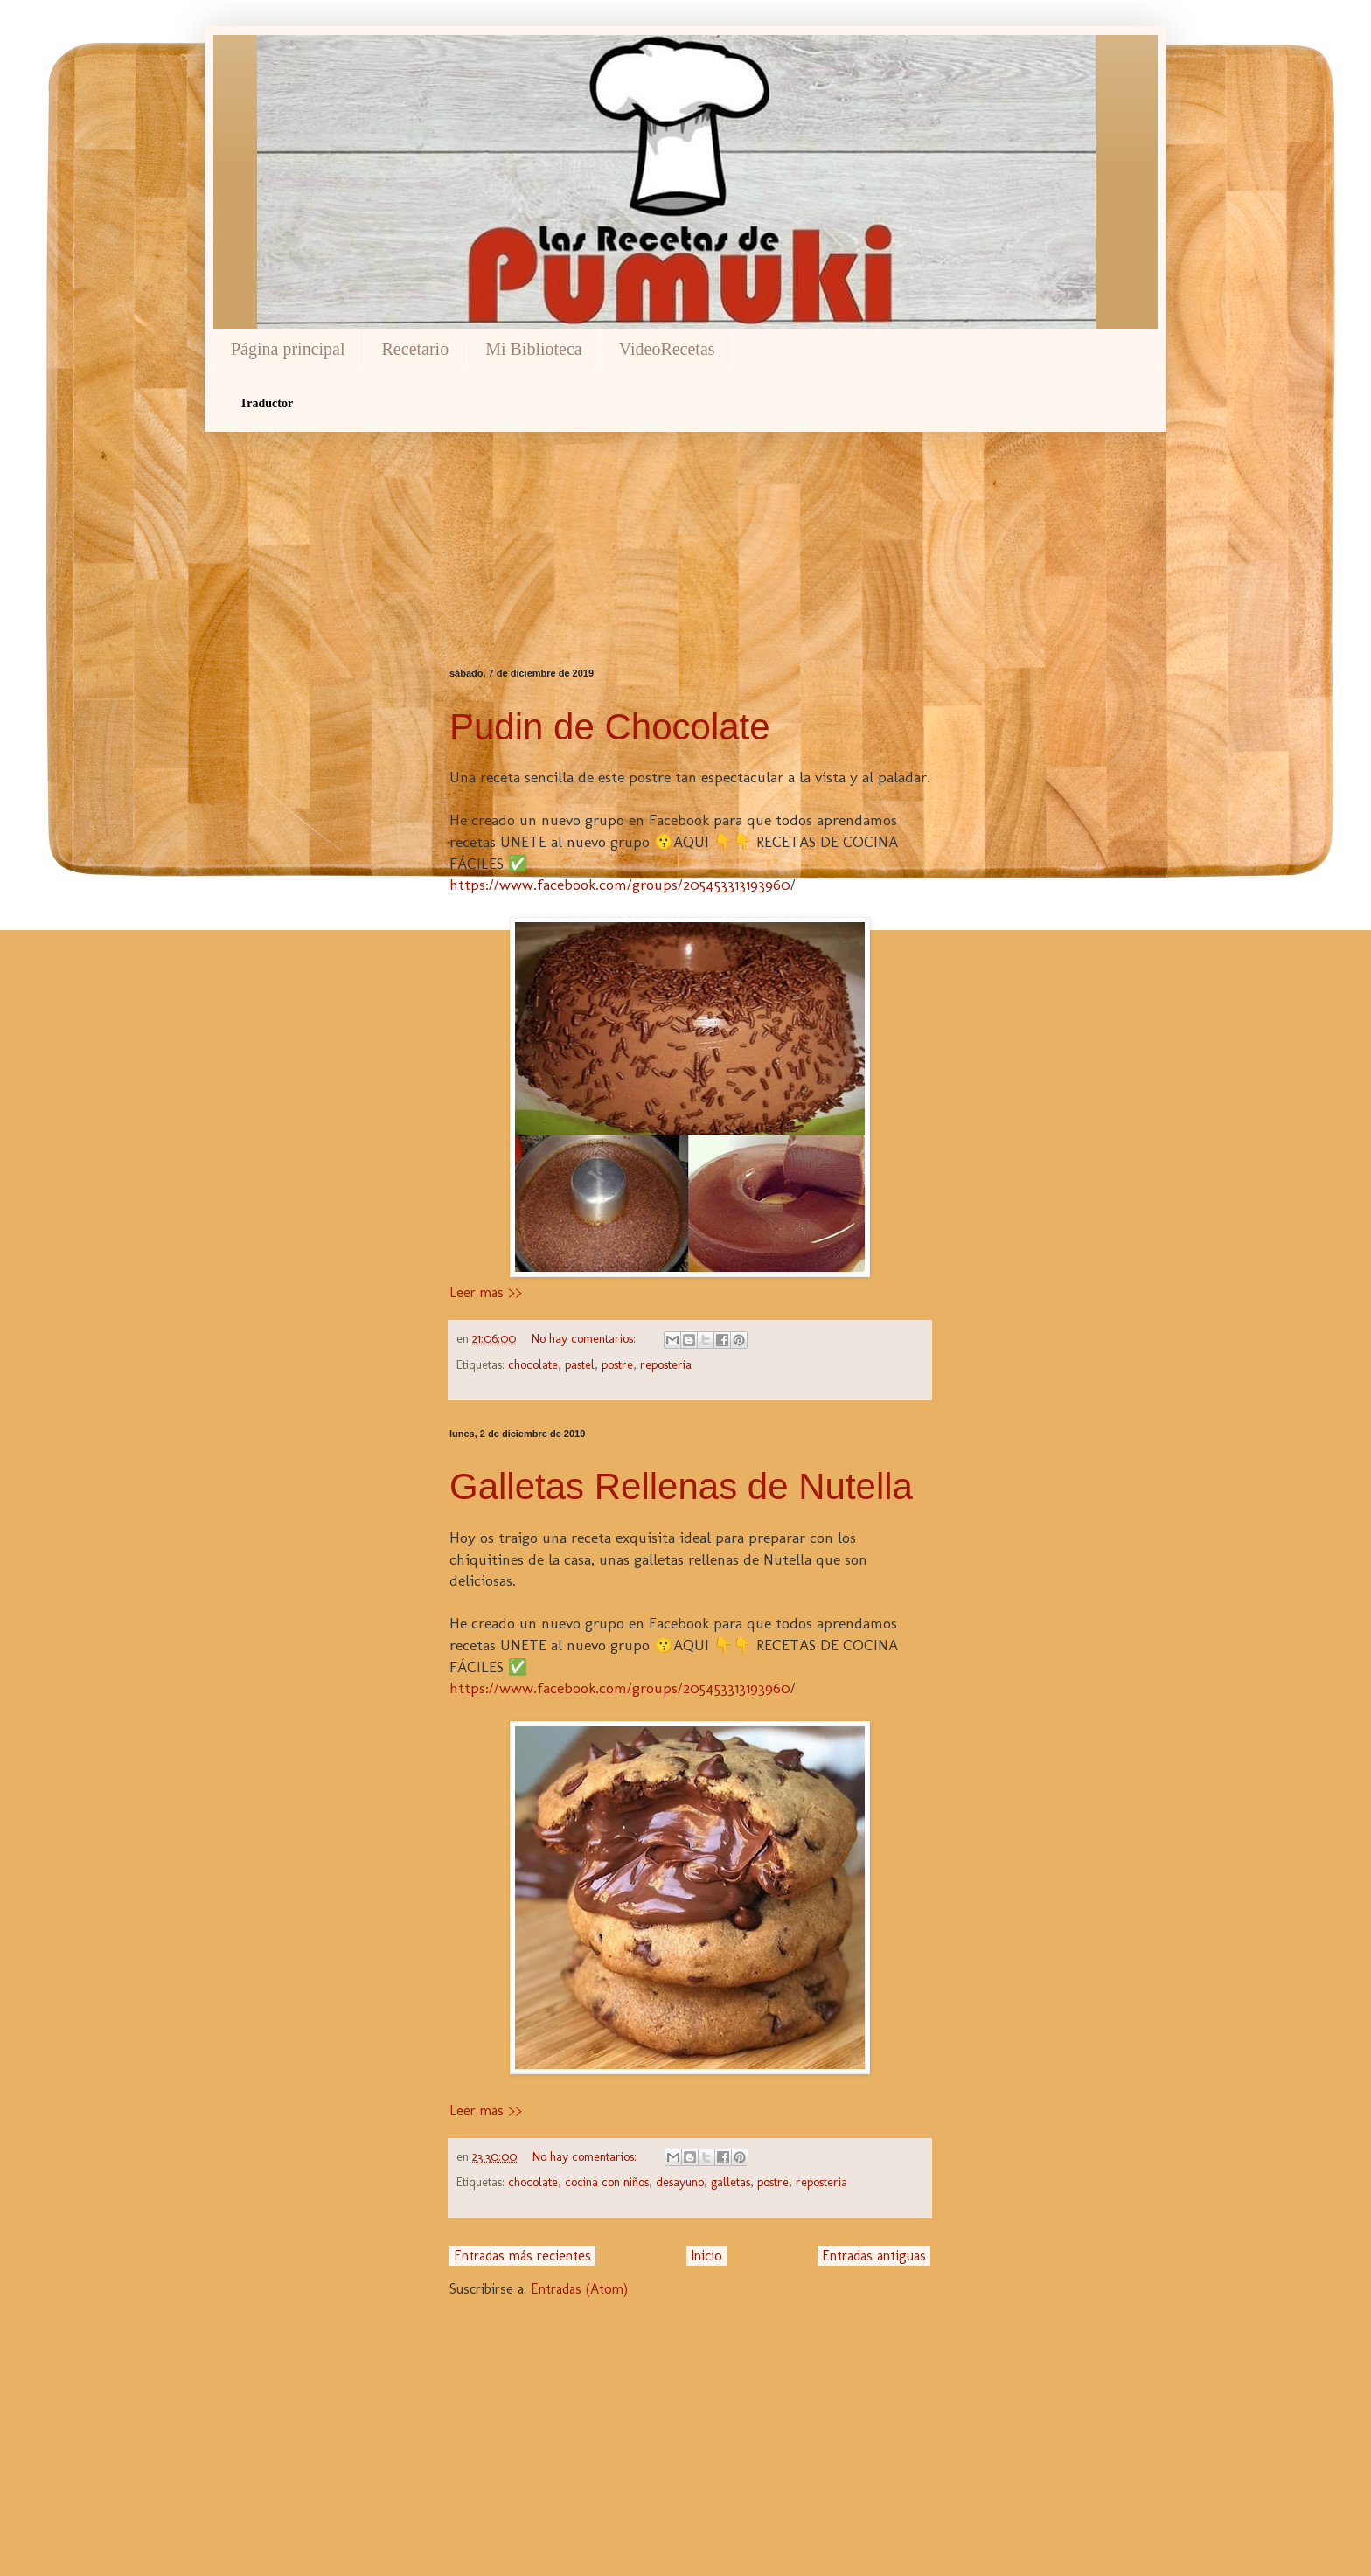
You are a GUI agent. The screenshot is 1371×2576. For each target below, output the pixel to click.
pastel (580, 1364)
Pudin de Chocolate (609, 726)
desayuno (680, 2182)
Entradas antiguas (874, 2255)
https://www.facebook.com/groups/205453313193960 (619, 884)
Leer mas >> (485, 1292)
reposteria (666, 1364)
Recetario (415, 348)
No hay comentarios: (585, 1338)
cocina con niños (607, 2182)
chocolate (533, 1364)
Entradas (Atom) (579, 2289)
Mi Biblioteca (533, 348)
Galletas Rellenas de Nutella (681, 1486)
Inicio (706, 2255)
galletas (730, 2182)
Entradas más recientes (522, 2255)
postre (617, 1364)
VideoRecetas (667, 348)
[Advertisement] (689, 519)
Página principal (288, 348)
